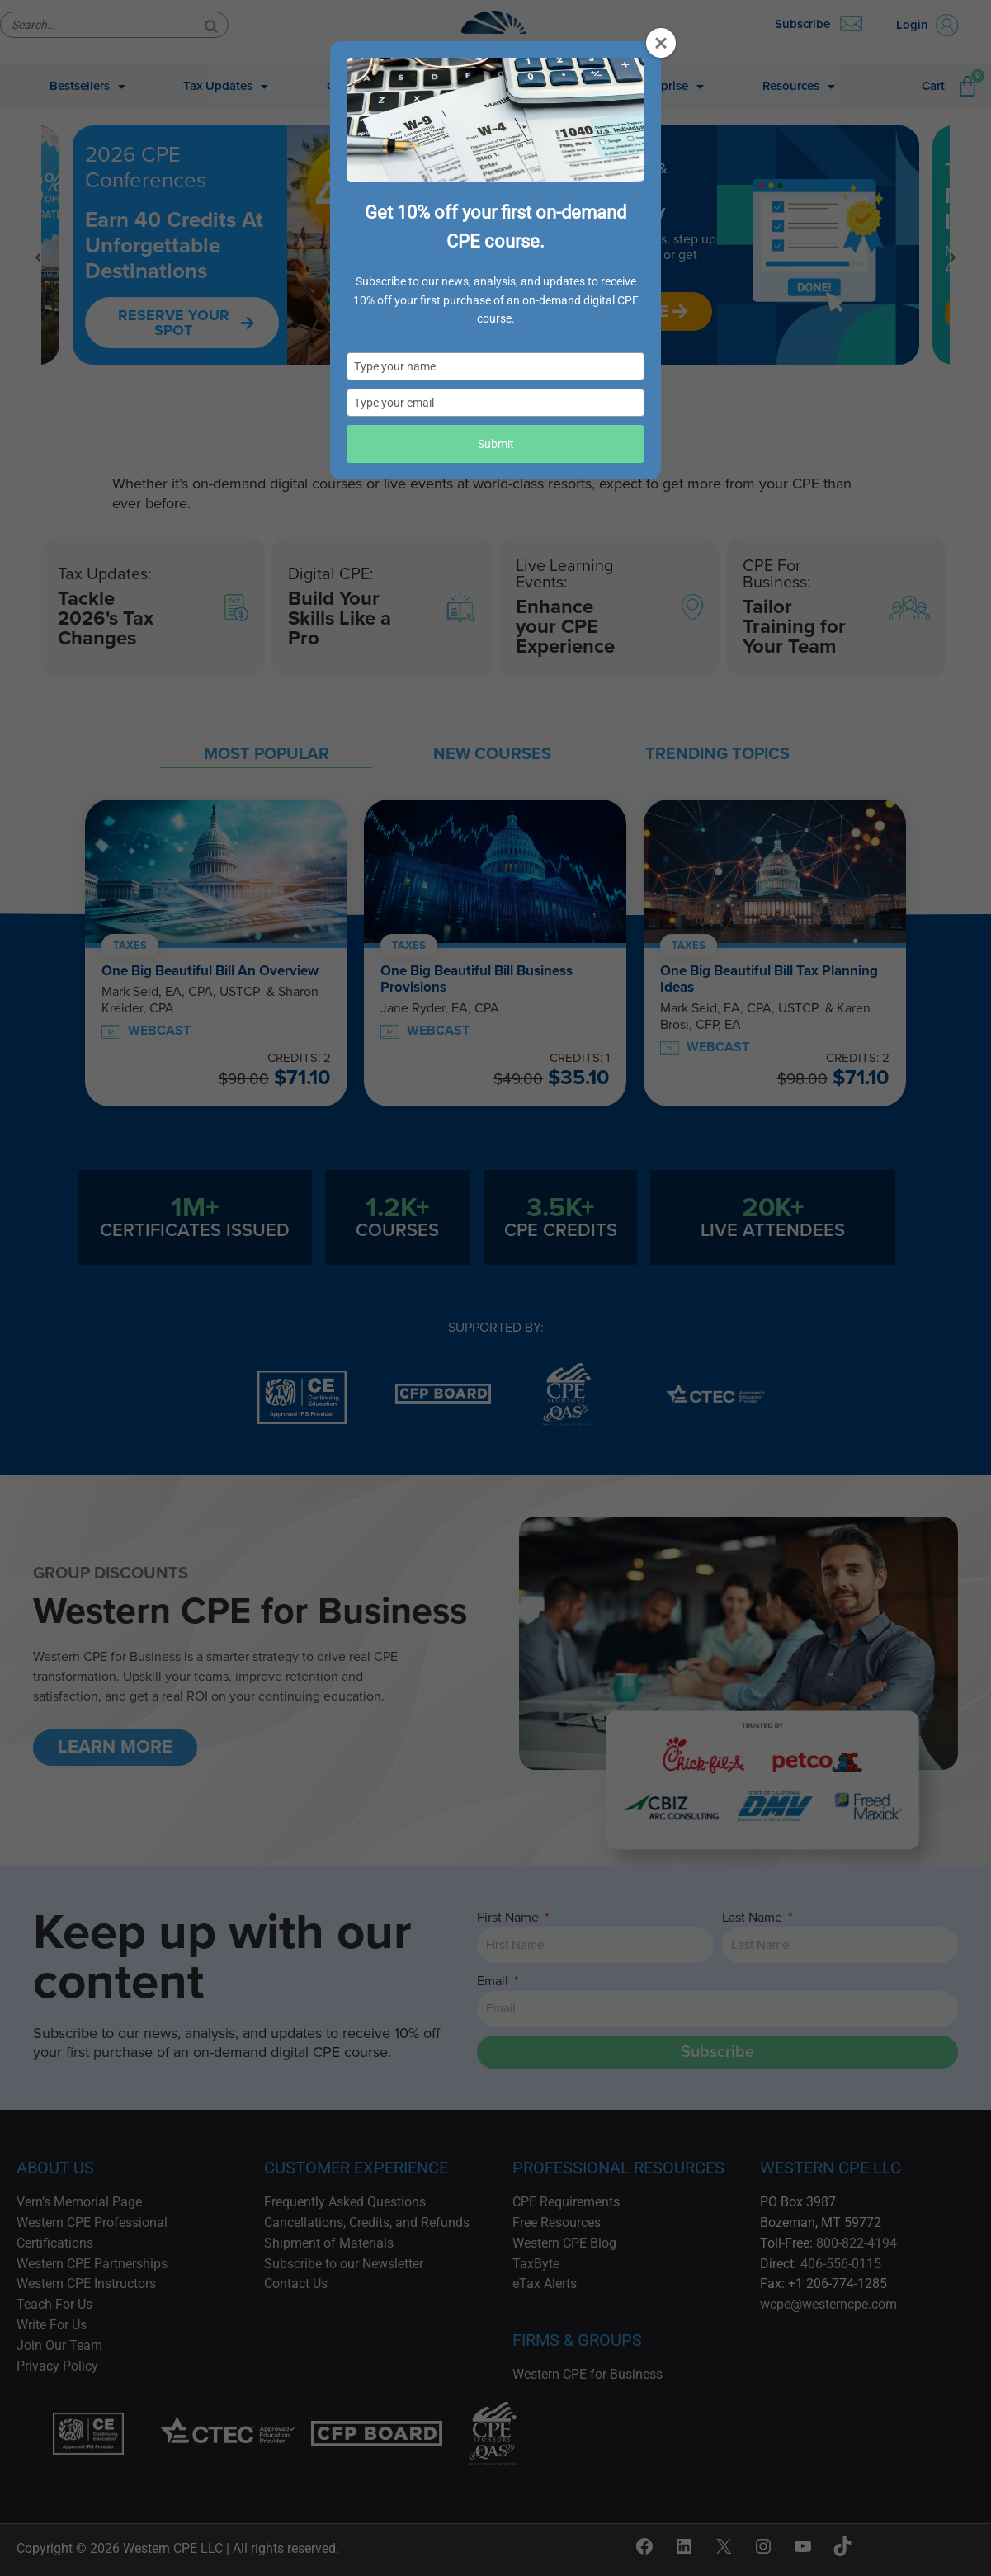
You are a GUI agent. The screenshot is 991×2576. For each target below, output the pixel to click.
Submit (496, 444)
